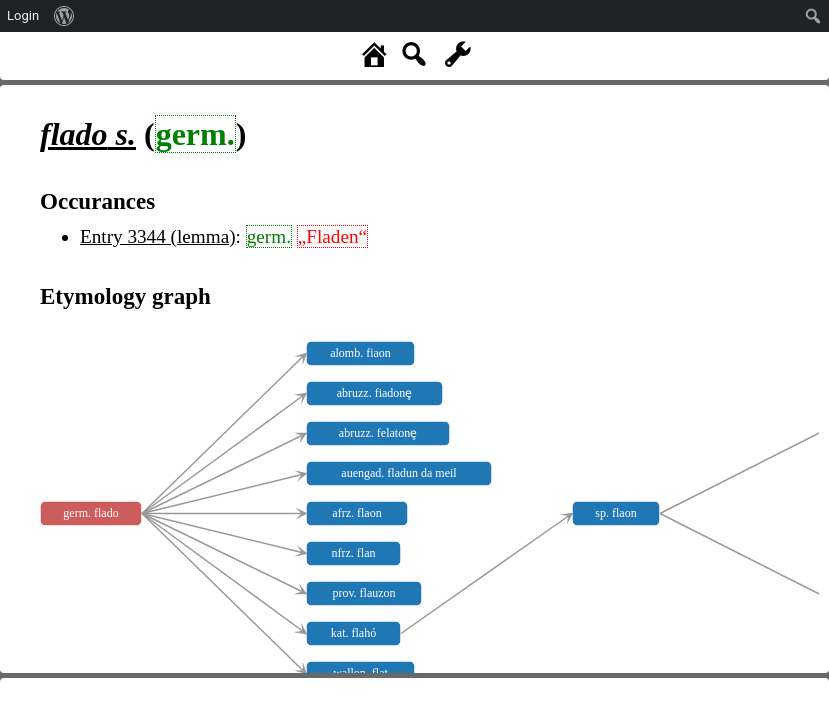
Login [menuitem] (23, 15)
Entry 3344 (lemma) (158, 236)
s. (88, 134)
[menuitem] (64, 16)
